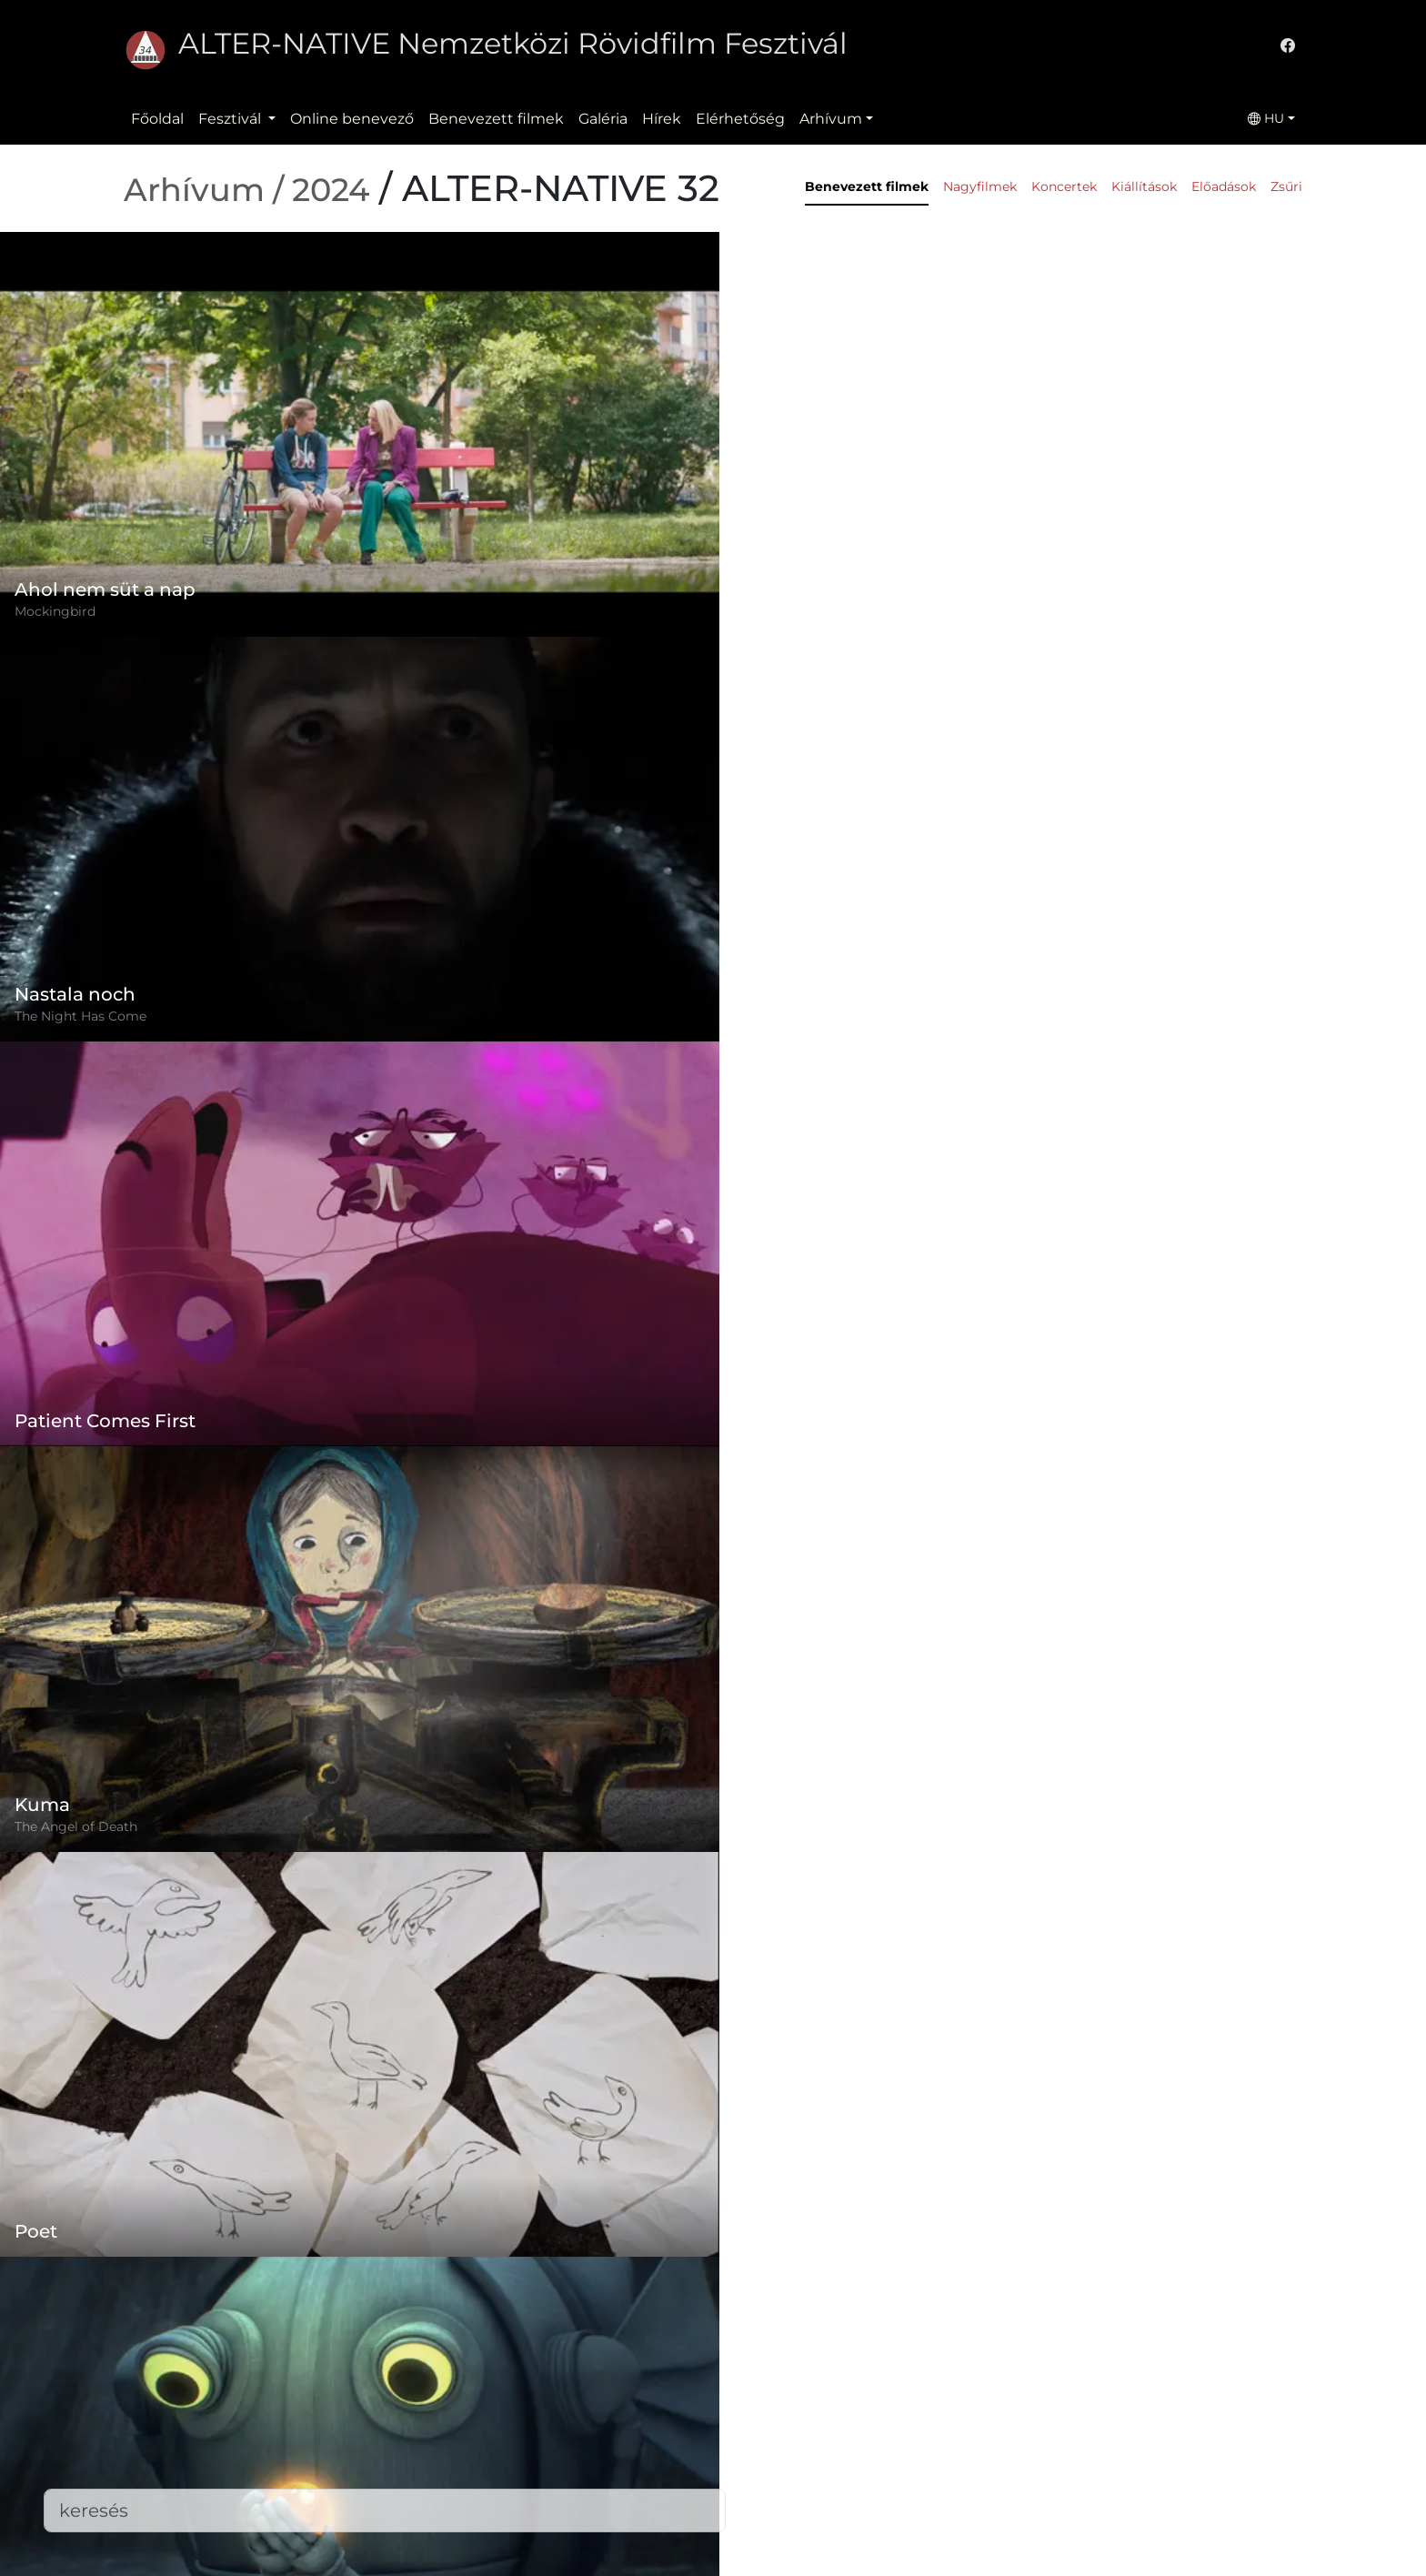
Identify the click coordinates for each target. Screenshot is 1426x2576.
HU (1266, 118)
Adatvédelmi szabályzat (610, 2426)
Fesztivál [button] (231, 118)
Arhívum (830, 118)
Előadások (1223, 186)
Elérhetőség (740, 118)
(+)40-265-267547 (995, 2411)
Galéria (603, 118)
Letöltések (562, 2535)
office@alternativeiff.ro (1015, 2448)
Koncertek (1064, 186)
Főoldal (157, 118)
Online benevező (352, 118)
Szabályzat (562, 2390)
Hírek (661, 118)
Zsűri (1286, 186)
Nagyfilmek (980, 186)
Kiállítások (1144, 186)
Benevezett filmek (496, 118)
